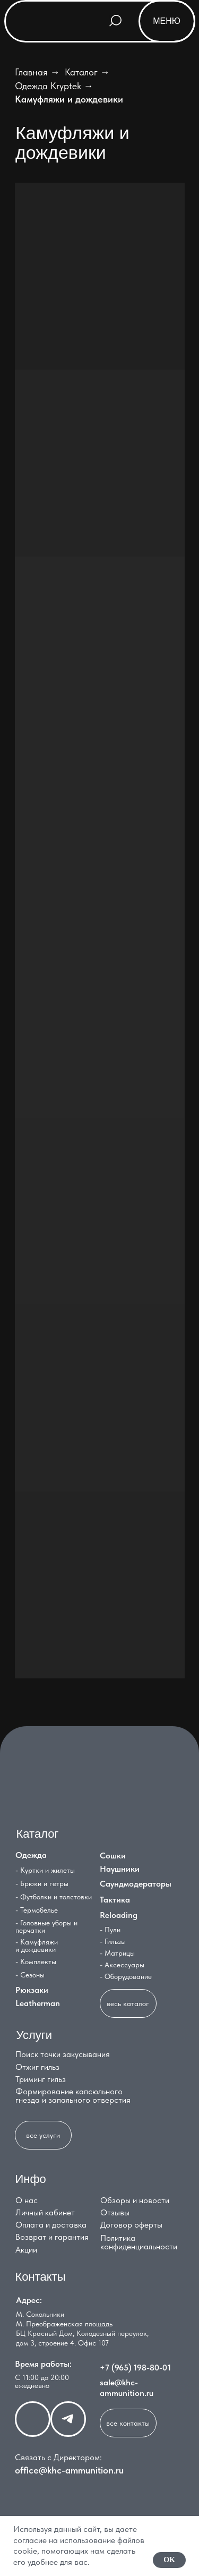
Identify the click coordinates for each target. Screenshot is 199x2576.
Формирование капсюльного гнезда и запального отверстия (73, 2095)
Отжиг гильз (37, 2067)
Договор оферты (131, 2225)
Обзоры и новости (134, 2200)
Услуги (34, 2035)
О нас (26, 2200)
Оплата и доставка (50, 2225)
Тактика (115, 1900)
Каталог (81, 72)
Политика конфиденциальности (138, 2242)
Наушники (120, 1869)
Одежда (31, 1855)
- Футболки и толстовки (53, 1896)
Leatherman (37, 2003)
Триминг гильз (40, 2079)
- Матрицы (117, 1953)
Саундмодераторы (135, 1884)
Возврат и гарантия (52, 2237)
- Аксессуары (122, 1964)
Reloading (118, 1915)
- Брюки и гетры (41, 1883)
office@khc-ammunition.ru (69, 2470)
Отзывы (114, 2212)
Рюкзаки (31, 1990)
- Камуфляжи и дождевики (36, 1946)
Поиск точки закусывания (62, 2054)
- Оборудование (126, 1976)
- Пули (110, 1929)
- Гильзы (113, 1941)
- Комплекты (35, 1961)
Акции (26, 2250)
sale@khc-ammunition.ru (126, 2387)
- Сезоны (30, 1975)
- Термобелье (36, 1910)
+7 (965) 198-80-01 (135, 2367)
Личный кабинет (45, 2212)
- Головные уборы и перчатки (46, 1926)
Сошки (113, 1855)
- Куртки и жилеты (45, 1870)
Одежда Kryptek (48, 85)
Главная (31, 72)
